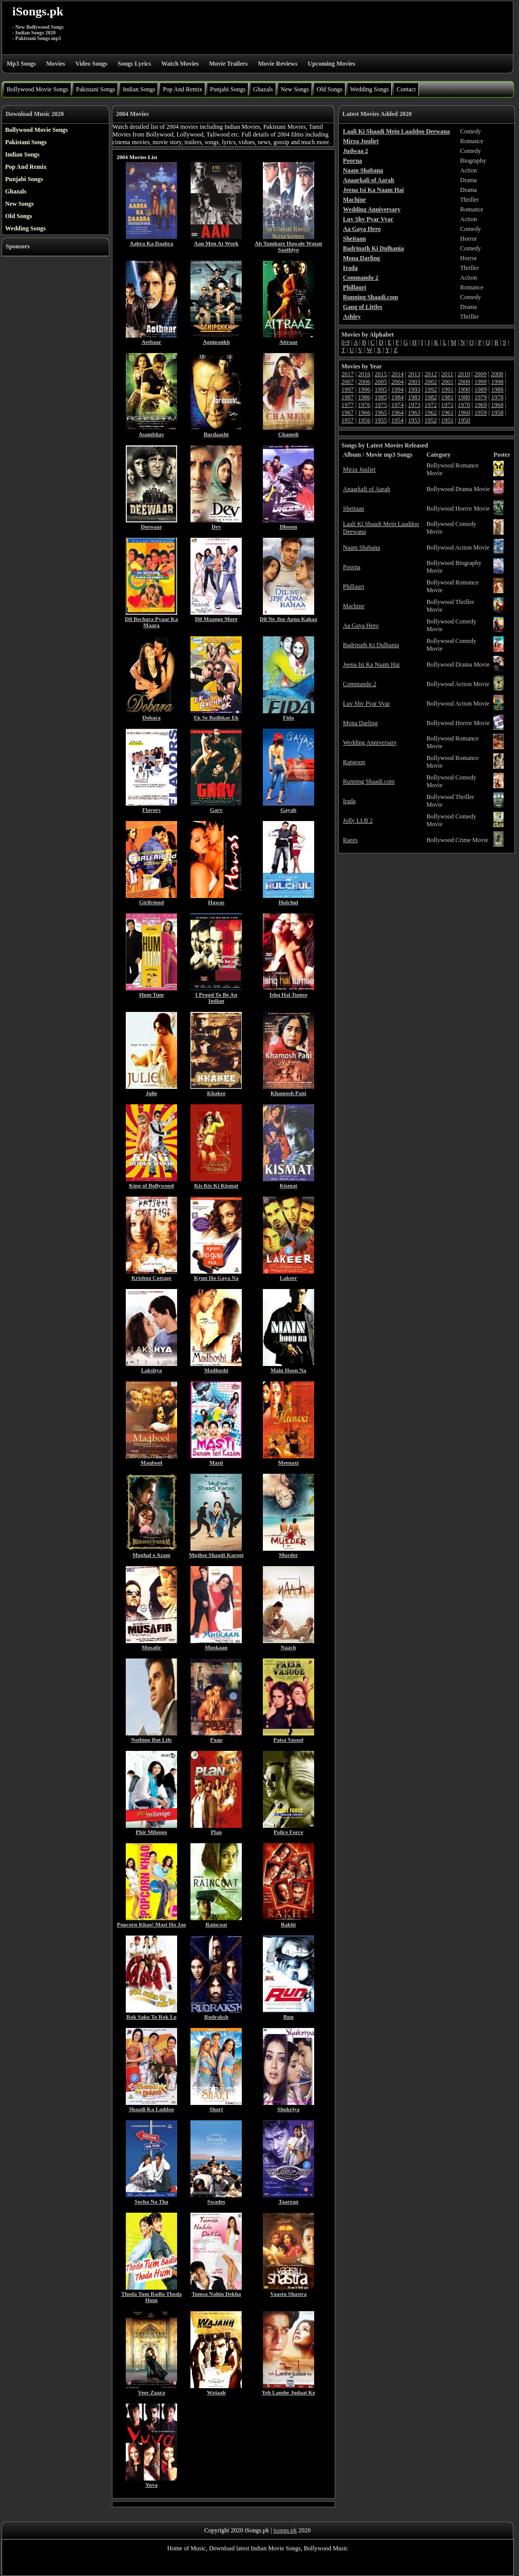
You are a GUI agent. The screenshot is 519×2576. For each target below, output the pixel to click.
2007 (347, 381)
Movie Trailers (228, 63)
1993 (414, 389)
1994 (397, 389)
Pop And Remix (182, 89)
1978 (497, 397)
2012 (431, 374)
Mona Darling (360, 723)
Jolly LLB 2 (358, 820)
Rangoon (354, 762)
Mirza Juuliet (359, 469)
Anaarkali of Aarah (366, 489)
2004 (397, 381)
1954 (397, 420)
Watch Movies (180, 63)
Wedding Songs (369, 89)
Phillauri (353, 586)
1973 (414, 404)
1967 (347, 412)
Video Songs (91, 63)
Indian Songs (139, 89)
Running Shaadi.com (369, 781)
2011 (447, 374)
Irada (349, 801)
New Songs (295, 89)
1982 (431, 397)
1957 (347, 420)
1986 (364, 397)
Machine (353, 606)
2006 (364, 381)
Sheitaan (353, 508)
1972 (431, 404)
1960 (464, 412)
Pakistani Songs (95, 89)
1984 (397, 397)
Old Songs (329, 89)
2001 (447, 381)
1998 (497, 381)
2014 (397, 374)
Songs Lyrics (134, 63)
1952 (431, 420)
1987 (347, 397)
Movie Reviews (277, 63)
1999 (480, 381)
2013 (414, 374)
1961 (447, 412)
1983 (414, 397)
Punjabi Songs (227, 89)
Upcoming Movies (331, 63)
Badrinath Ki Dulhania (371, 645)
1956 (364, 420)
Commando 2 (359, 684)
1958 (497, 412)
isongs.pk (285, 2530)
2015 (381, 374)
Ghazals (263, 89)
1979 (480, 397)
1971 (447, 404)
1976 (364, 404)
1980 (464, 397)
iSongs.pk (37, 11)
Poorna (351, 567)
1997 (347, 389)
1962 (431, 412)
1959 (480, 412)
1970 (464, 404)
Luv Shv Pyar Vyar (366, 703)
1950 (464, 420)
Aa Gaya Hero (360, 625)
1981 (447, 397)
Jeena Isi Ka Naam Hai (371, 664)
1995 (381, 389)
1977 (347, 404)
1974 (397, 404)
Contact (405, 89)
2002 (431, 381)
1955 (381, 420)
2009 (480, 374)
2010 (463, 374)
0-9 (345, 342)
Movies (55, 63)
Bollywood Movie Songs (37, 89)
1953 (414, 420)
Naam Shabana (361, 547)
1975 (381, 404)
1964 (397, 412)
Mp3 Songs (21, 63)
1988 (497, 389)
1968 (497, 404)
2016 (364, 374)
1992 (431, 389)
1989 (480, 389)
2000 (464, 381)
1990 (464, 389)
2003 (414, 381)
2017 (347, 374)
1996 (364, 389)
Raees (350, 840)
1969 (480, 404)
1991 (447, 389)
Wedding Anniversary (370, 742)
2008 (497, 374)
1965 (381, 412)
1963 (414, 412)
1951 (447, 420)
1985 (381, 397)
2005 (381, 381)
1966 (364, 412)
